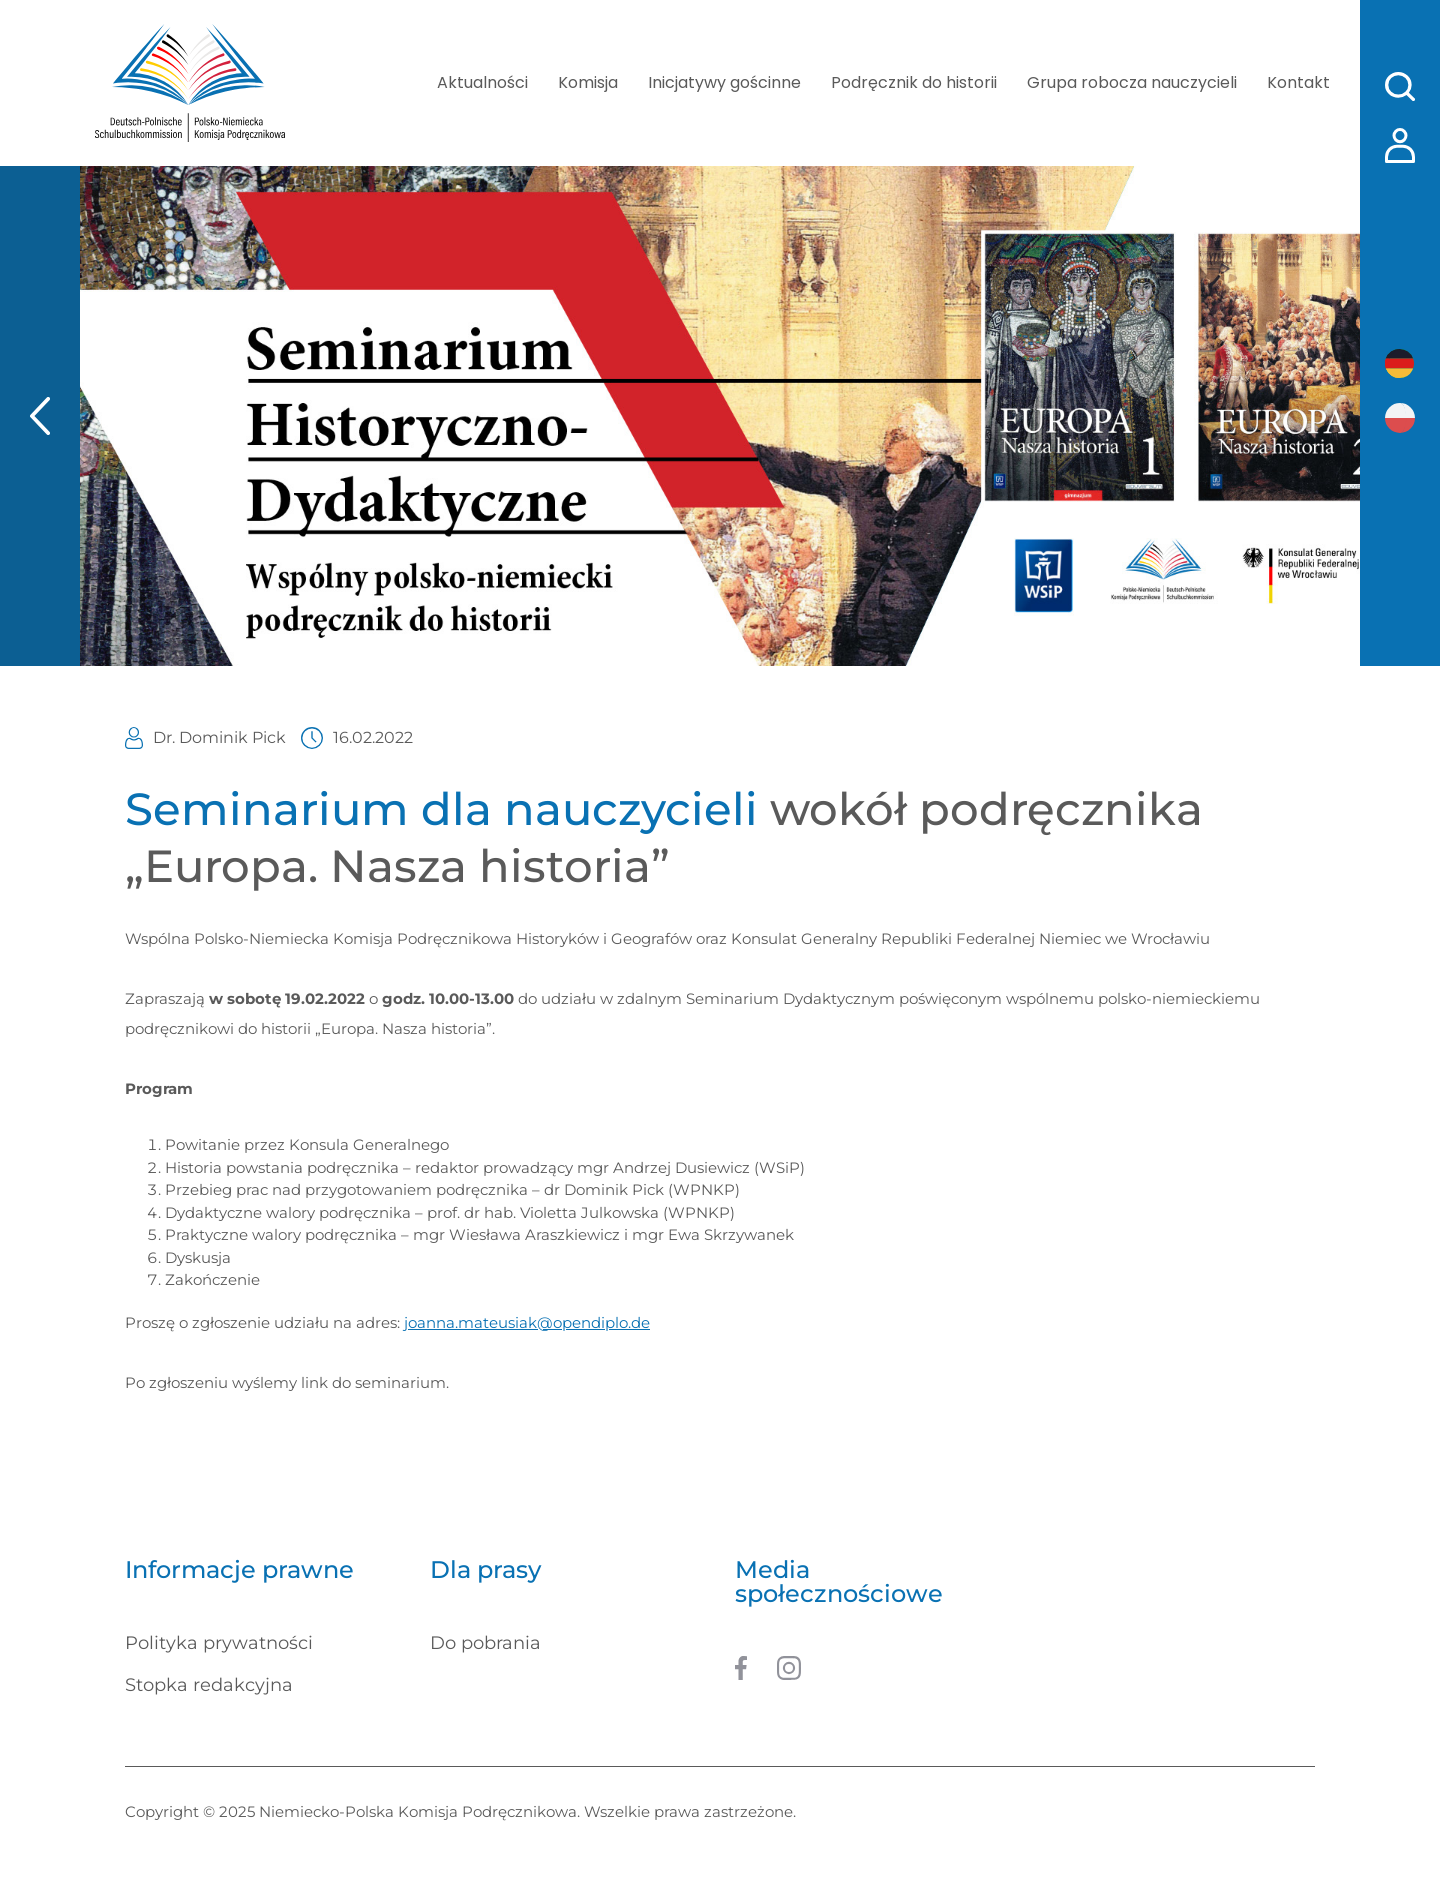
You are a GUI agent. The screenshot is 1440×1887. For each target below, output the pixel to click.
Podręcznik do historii (914, 82)
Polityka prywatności (219, 1643)
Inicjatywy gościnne (724, 82)
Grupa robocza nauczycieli (1132, 82)
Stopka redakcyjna (209, 1685)
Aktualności (482, 82)
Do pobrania (485, 1643)
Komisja (588, 82)
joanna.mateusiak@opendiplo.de (527, 1322)
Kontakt (1298, 82)
